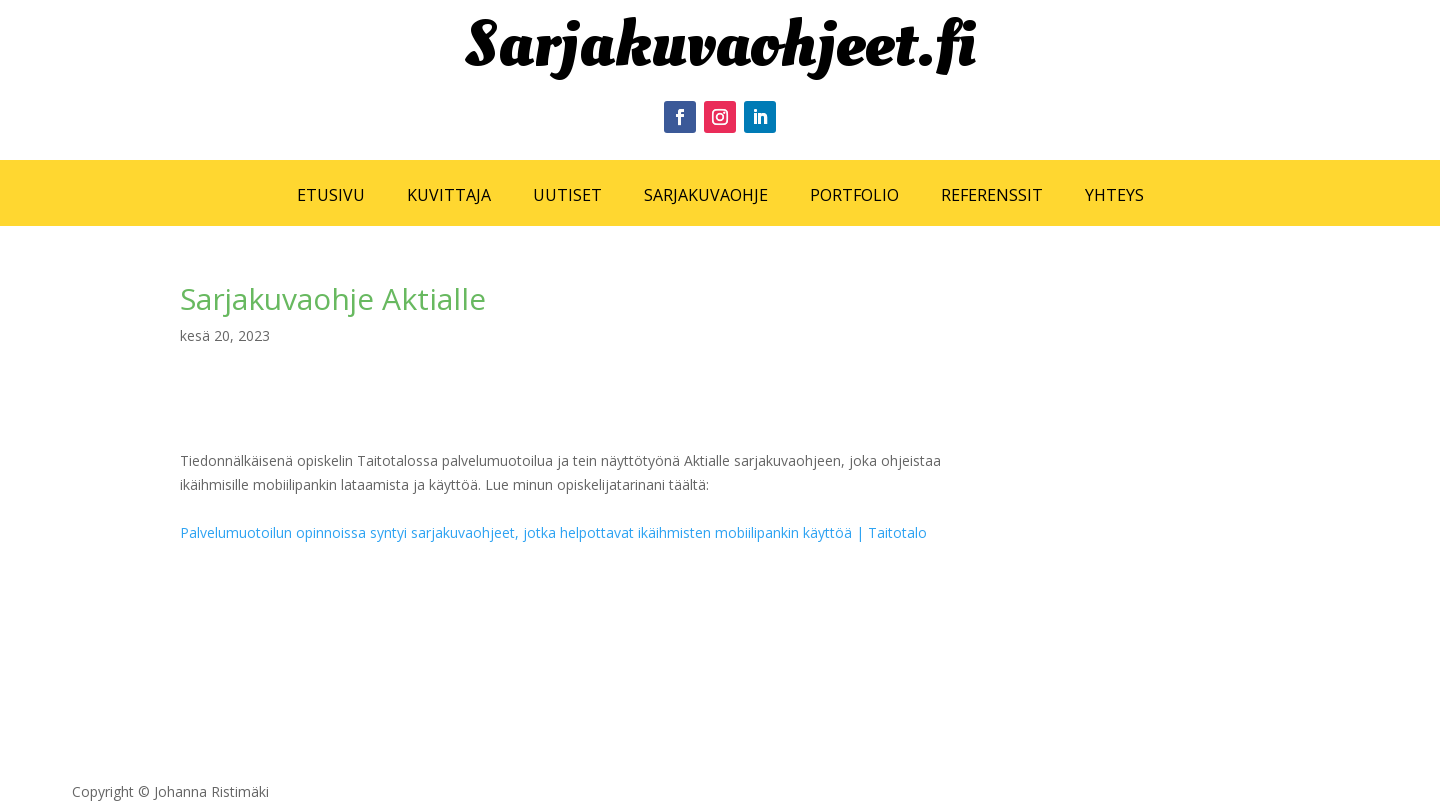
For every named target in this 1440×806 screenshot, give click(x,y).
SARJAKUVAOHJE (706, 195)
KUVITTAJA (449, 195)
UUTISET (567, 195)
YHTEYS (1114, 195)
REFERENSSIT (992, 195)
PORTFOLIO (854, 195)
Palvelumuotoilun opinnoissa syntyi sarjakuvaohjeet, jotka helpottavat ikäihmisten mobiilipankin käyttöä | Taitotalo (553, 532)
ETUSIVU (331, 195)
